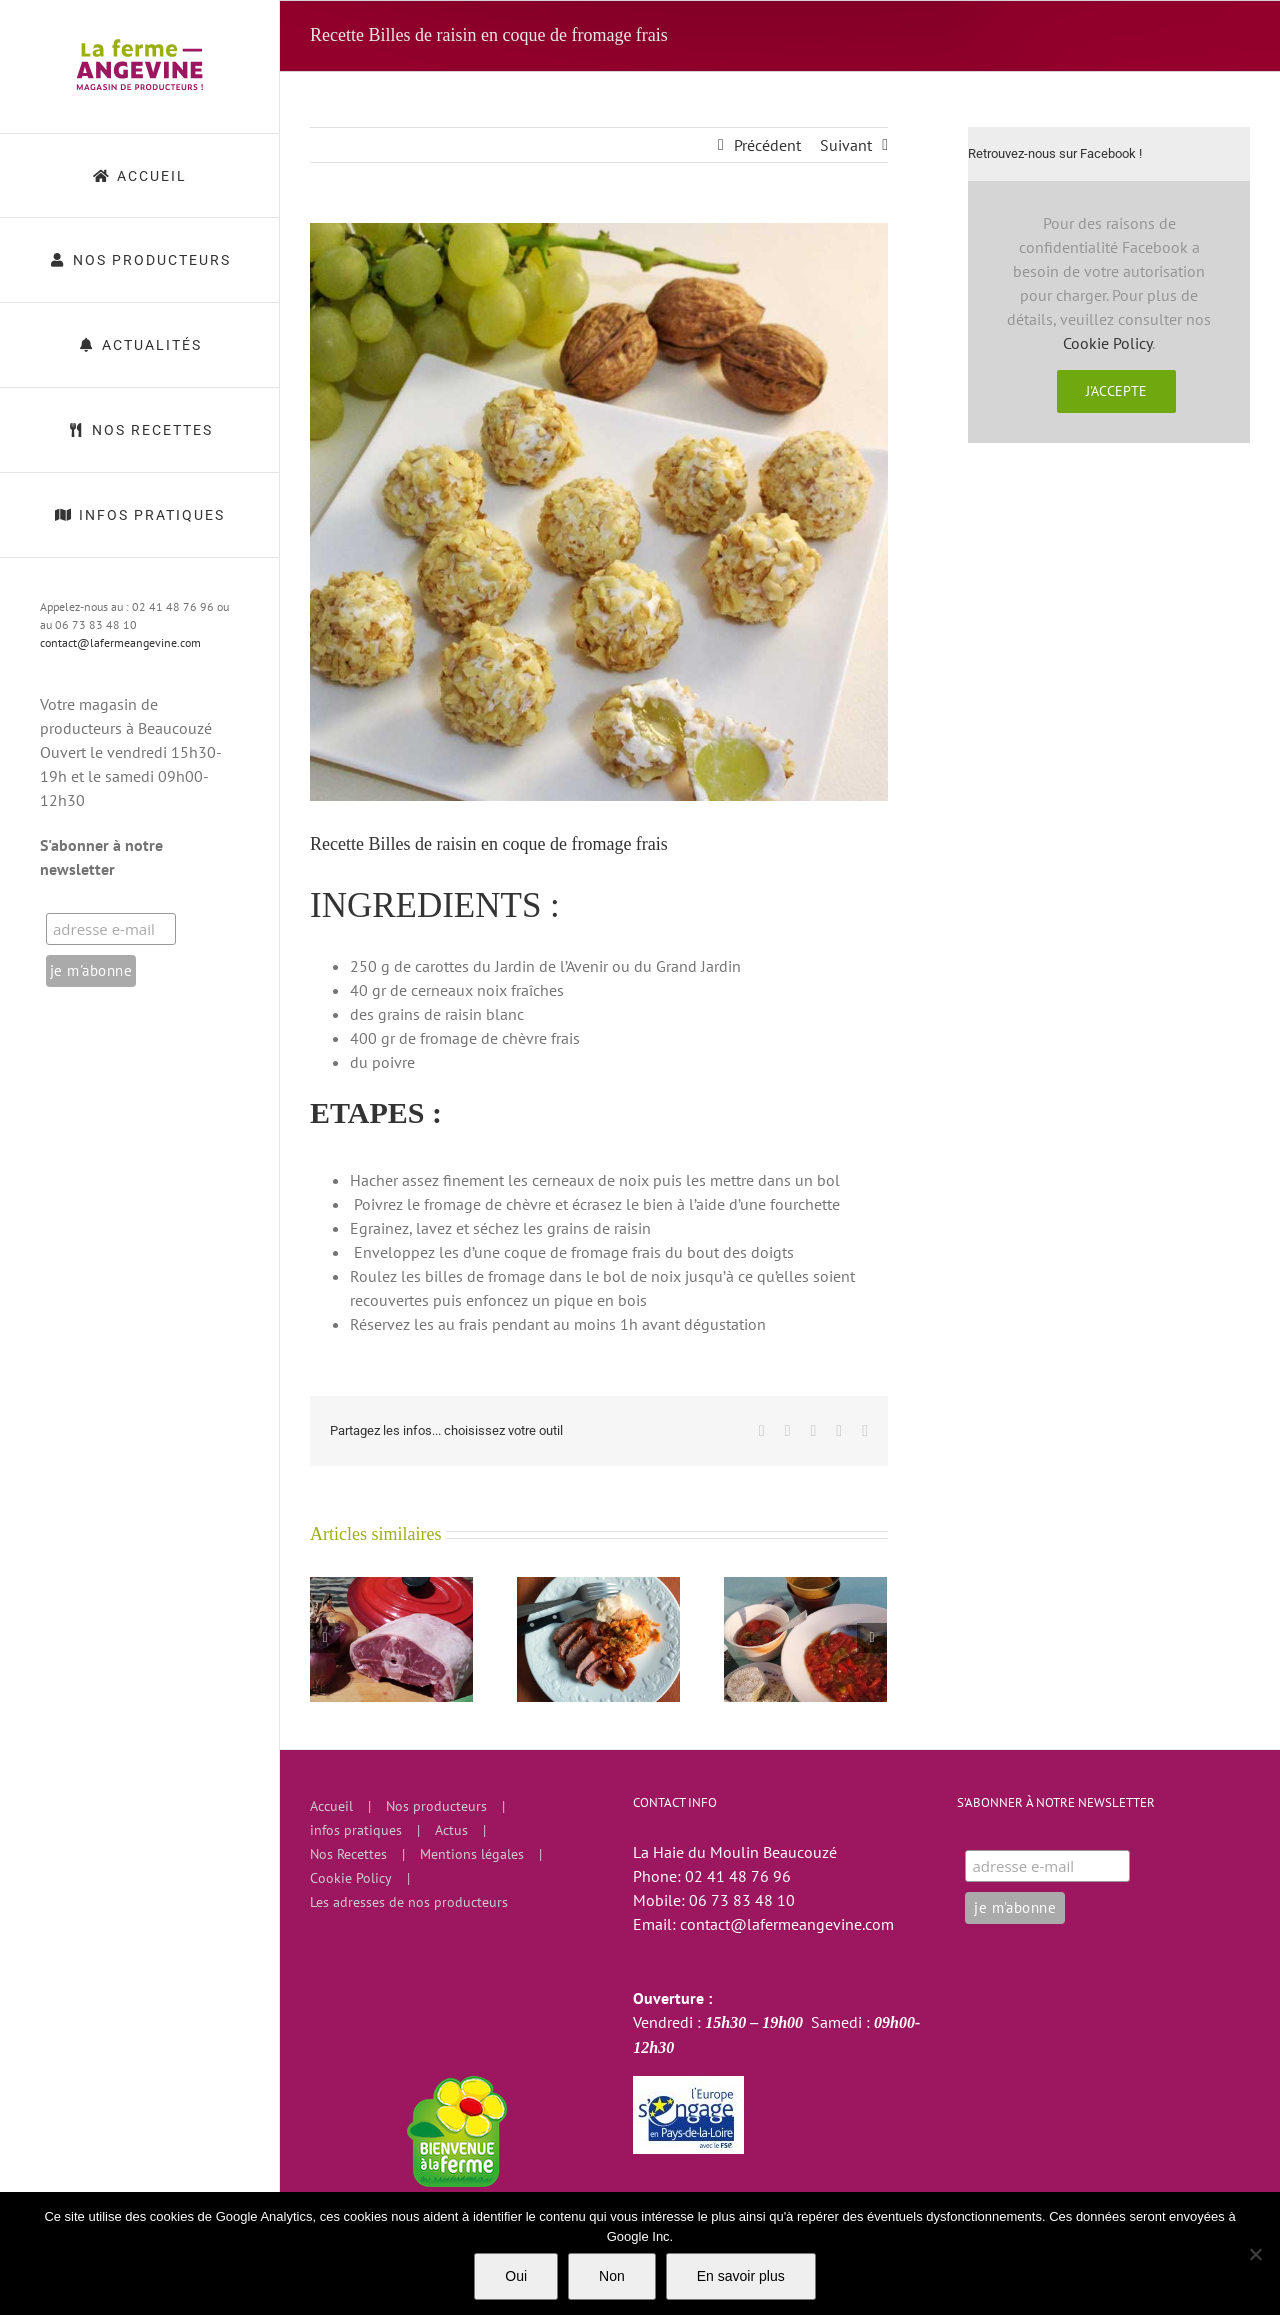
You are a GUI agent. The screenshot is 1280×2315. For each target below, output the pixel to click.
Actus (451, 1830)
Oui (516, 2276)
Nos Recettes (348, 1854)
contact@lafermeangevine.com (120, 642)
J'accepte (1116, 391)
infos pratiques (356, 1830)
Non (612, 2276)
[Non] (1255, 2254)
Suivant (846, 145)
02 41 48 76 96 (738, 1876)
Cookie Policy (1107, 343)
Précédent (767, 145)
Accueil (331, 1806)
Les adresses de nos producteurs (409, 1902)
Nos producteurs (436, 1806)
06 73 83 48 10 (742, 1900)
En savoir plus (741, 2276)
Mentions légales (472, 1854)
